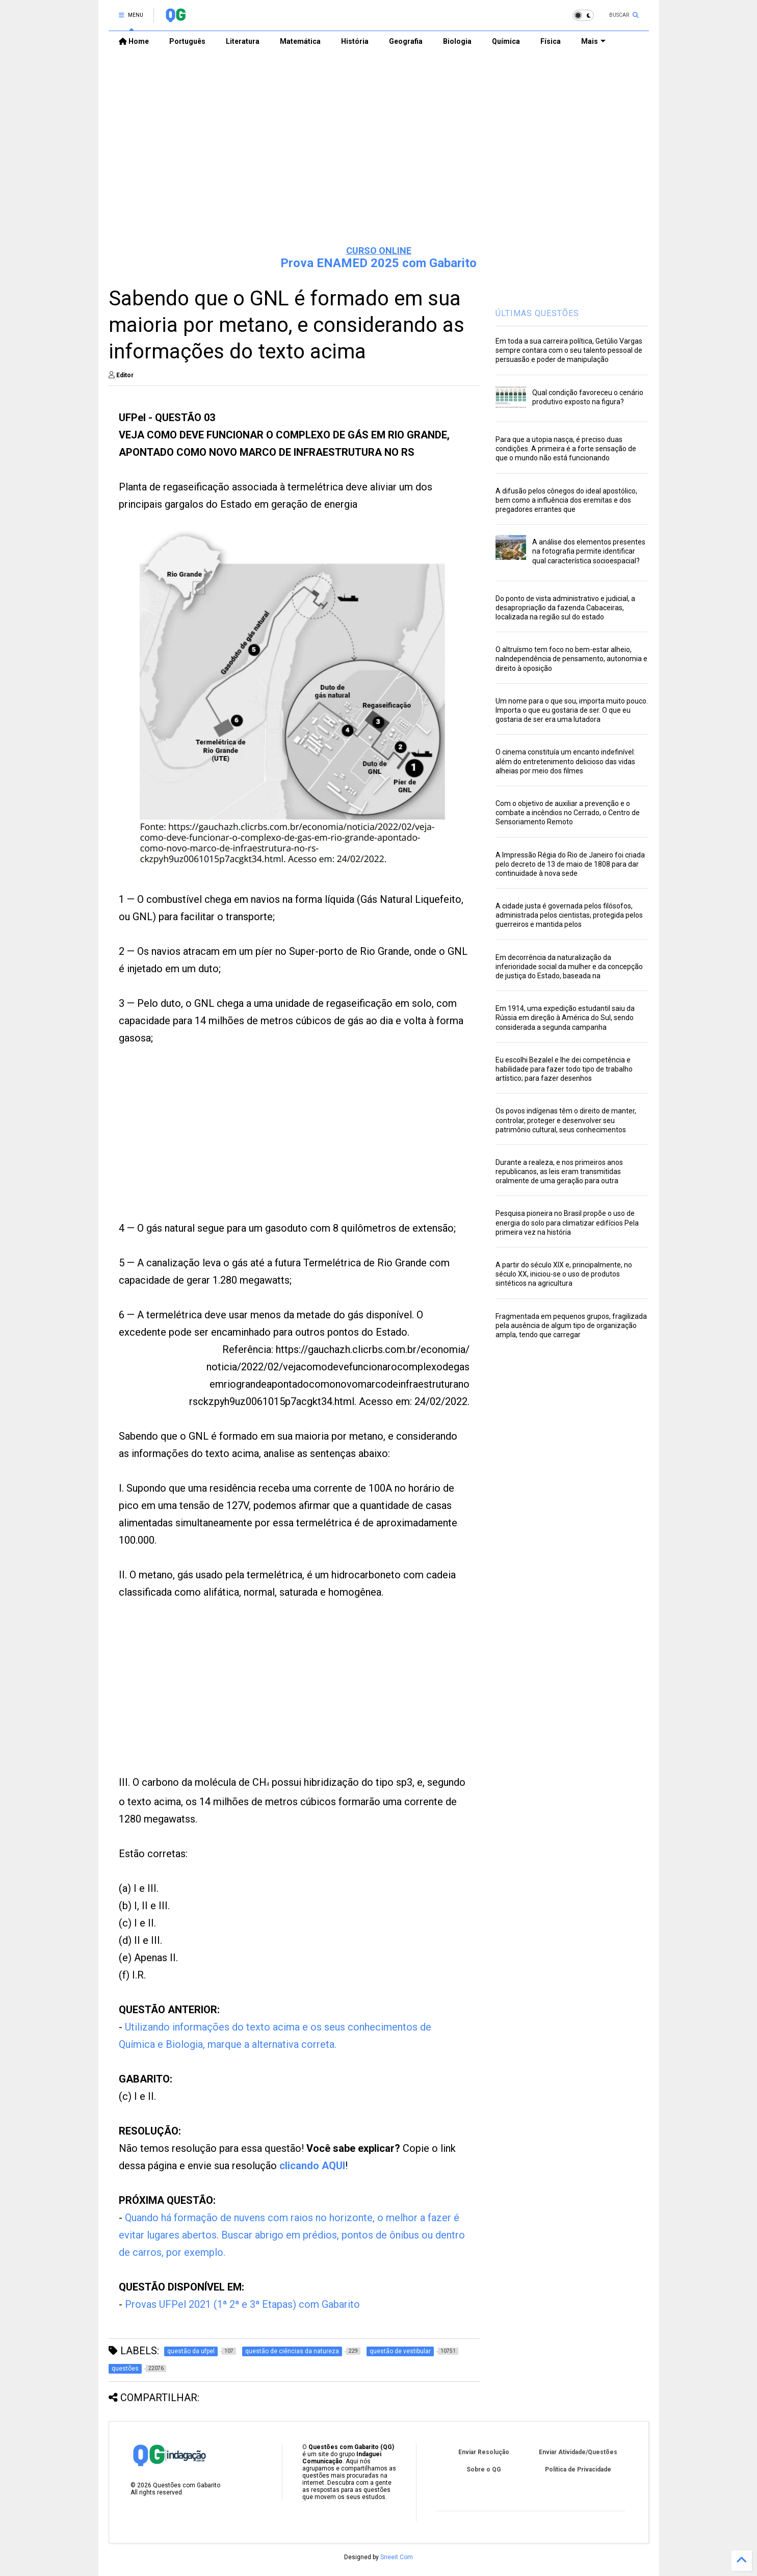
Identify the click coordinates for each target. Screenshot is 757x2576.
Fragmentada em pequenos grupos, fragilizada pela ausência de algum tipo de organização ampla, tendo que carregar (571, 1325)
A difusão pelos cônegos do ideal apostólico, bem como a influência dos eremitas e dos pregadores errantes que (566, 500)
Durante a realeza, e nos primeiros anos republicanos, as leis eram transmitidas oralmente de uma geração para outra (559, 1171)
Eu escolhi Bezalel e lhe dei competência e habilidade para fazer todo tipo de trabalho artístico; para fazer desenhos (564, 1069)
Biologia (457, 41)
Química (506, 41)
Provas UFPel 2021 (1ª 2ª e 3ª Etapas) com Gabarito (242, 2304)
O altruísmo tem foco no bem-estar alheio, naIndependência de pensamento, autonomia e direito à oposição (571, 658)
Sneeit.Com (396, 2557)
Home (134, 41)
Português (187, 41)
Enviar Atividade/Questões (578, 2452)
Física (550, 41)
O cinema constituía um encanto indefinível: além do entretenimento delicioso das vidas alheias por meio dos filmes (565, 761)
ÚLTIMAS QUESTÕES (537, 313)
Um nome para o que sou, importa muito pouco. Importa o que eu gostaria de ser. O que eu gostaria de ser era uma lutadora (571, 710)
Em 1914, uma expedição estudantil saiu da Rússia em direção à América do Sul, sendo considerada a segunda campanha (565, 1017)
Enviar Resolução (483, 2452)
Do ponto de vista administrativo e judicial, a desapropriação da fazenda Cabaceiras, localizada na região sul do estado (565, 607)
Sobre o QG (483, 2469)
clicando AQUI (312, 2165)
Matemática (300, 41)
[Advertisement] (379, 158)
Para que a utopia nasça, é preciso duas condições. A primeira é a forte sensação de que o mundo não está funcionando (565, 448)
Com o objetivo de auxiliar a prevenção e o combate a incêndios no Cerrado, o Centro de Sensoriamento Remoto (567, 812)
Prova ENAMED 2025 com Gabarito (378, 263)
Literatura (242, 41)
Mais (593, 41)
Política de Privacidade (578, 2469)
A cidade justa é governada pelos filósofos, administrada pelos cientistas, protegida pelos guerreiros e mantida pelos (569, 915)
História (355, 41)
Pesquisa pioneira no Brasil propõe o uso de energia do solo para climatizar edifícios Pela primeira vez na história (567, 1222)
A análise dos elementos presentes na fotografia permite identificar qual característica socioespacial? (588, 551)
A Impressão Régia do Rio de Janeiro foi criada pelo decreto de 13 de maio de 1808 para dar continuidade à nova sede (570, 864)
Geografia (406, 41)
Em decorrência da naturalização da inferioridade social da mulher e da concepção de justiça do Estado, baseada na (569, 966)
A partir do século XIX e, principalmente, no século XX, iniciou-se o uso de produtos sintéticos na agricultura (563, 1274)
